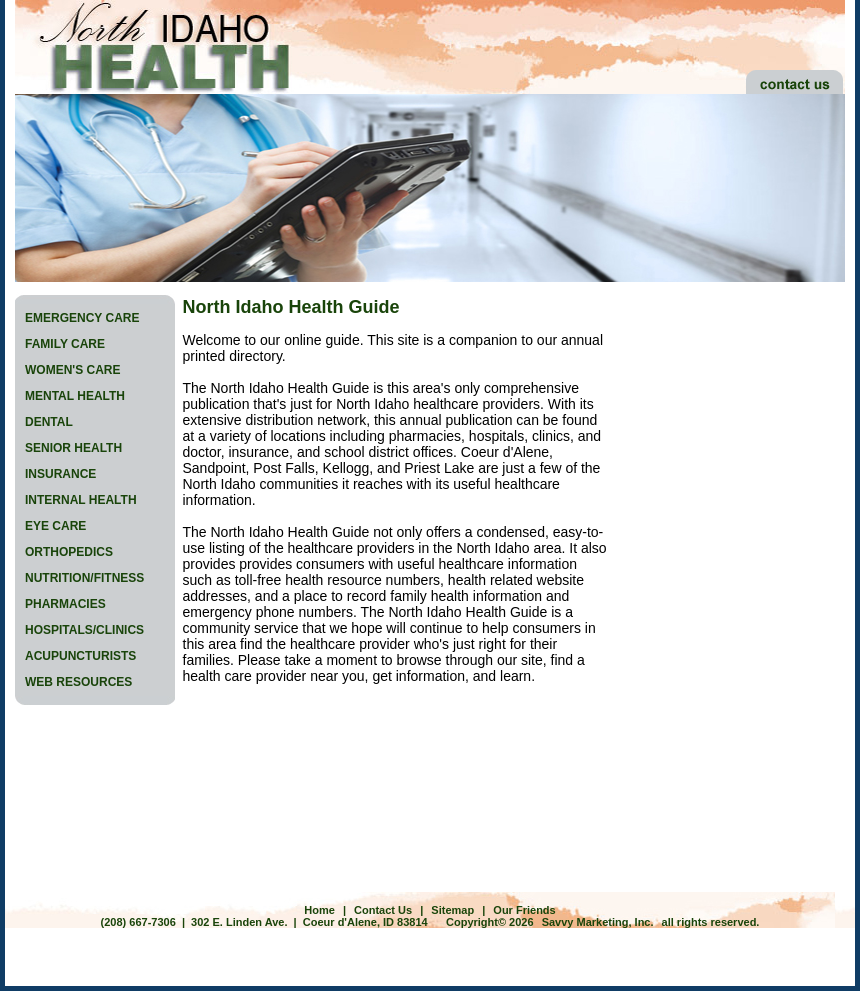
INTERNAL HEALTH (81, 500)
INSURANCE (60, 474)
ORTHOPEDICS (69, 552)
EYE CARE (55, 526)
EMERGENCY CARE (82, 318)
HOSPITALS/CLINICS (84, 630)
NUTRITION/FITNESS (84, 578)
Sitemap (452, 910)
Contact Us (383, 910)
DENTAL (49, 422)
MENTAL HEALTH (75, 396)
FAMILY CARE (65, 344)
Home (319, 910)
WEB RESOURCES (78, 682)
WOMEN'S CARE (73, 370)
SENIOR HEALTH (73, 448)
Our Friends (524, 910)
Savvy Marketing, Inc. (598, 922)
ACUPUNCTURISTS (80, 656)
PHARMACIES (65, 604)
